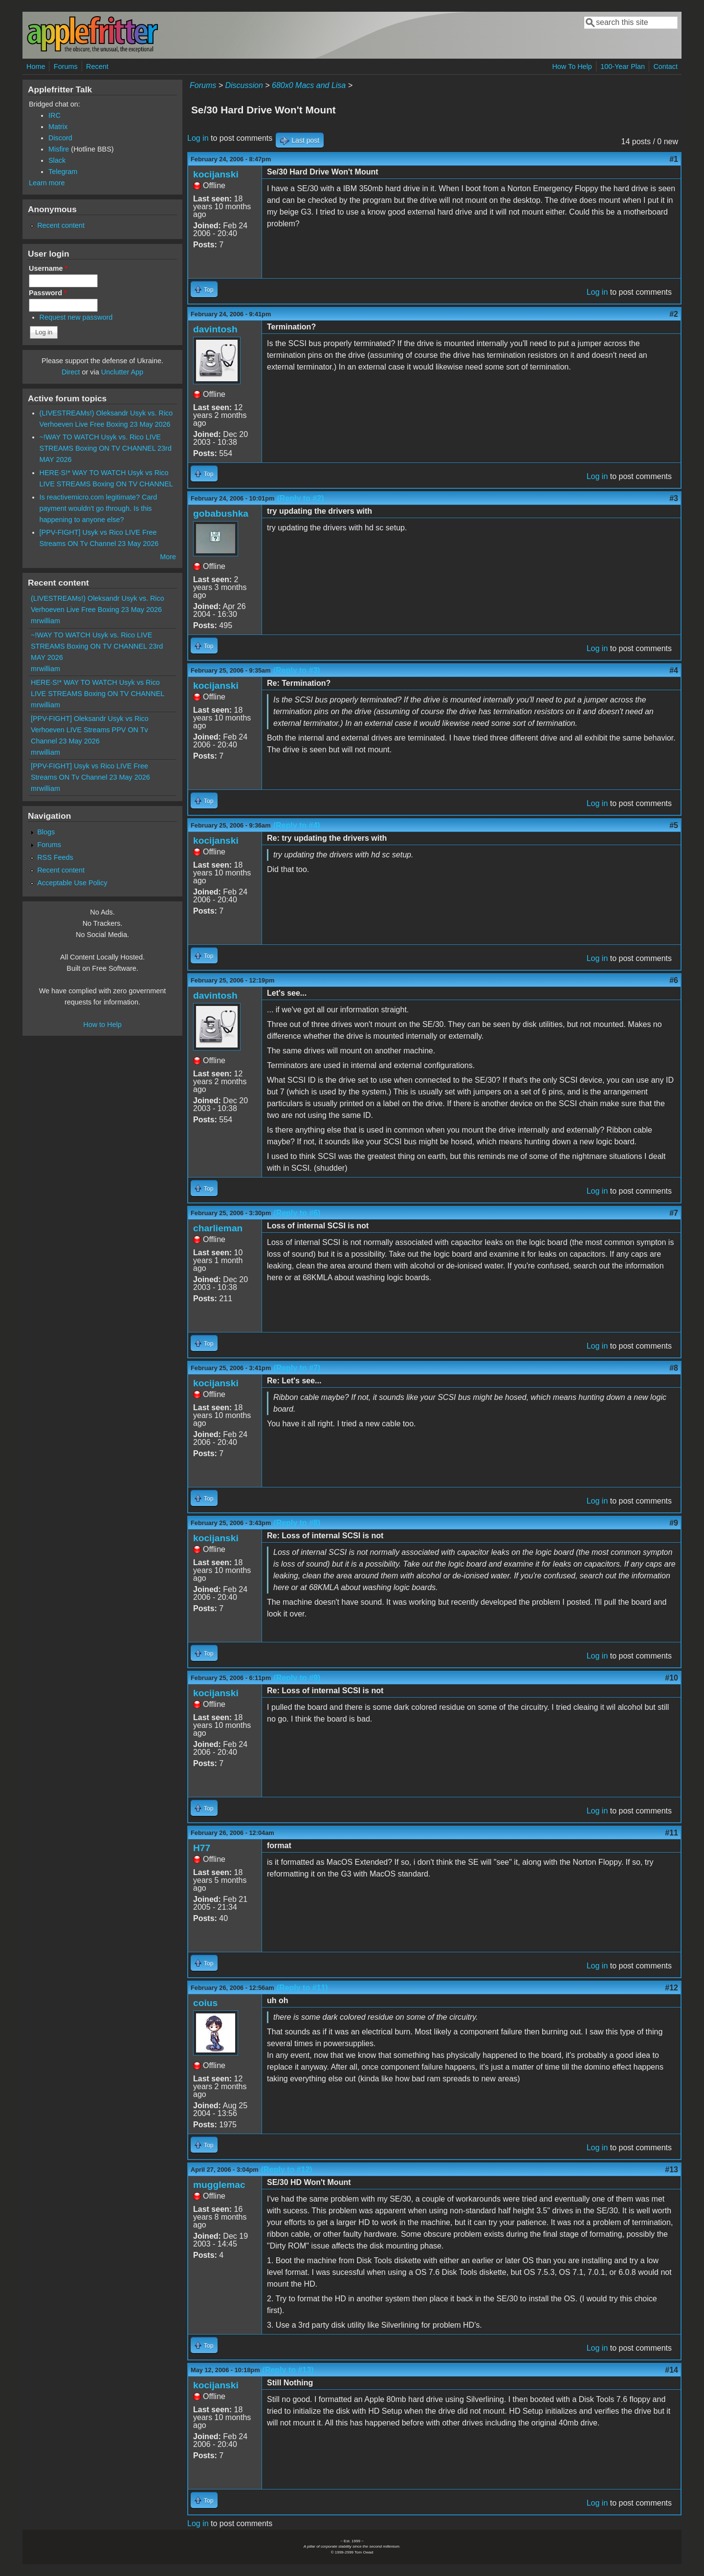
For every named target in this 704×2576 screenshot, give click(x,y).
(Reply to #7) (296, 1368)
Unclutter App (122, 372)
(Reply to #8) (296, 1523)
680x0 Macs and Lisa (309, 85)
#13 (671, 2169)
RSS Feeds (55, 857)
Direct (71, 372)
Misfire (58, 149)
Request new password (76, 317)
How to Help (102, 1024)
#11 (671, 1833)
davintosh (215, 329)
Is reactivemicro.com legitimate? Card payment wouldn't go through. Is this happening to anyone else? (98, 508)
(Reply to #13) (288, 2370)
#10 (671, 1678)
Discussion (244, 85)
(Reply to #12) (286, 2169)
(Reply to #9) (296, 1678)
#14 (671, 2370)
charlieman (217, 1228)
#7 (673, 1213)
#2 (673, 314)
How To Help (572, 66)
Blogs (46, 832)
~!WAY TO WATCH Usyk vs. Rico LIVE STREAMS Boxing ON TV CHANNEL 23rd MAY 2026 (106, 448)
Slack (57, 160)
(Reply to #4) (296, 825)
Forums (66, 66)
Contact (665, 66)
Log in (198, 138)
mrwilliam (45, 621)
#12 (671, 1988)
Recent (97, 66)
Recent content (61, 225)
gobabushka (220, 513)
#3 (673, 498)
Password (48, 293)
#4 (673, 670)
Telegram (62, 171)
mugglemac (219, 2185)
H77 (201, 1848)
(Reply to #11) (302, 1988)
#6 (673, 980)
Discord (60, 138)
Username (48, 268)
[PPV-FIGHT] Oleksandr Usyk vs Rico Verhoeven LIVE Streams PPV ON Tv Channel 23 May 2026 (90, 730)
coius (205, 2003)
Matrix (57, 127)
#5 (673, 825)
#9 (673, 1523)
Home (35, 66)
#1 (673, 159)
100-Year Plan (622, 66)
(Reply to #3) (296, 670)
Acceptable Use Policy (72, 883)
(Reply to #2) (300, 498)
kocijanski (216, 174)
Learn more (47, 183)
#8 (673, 1368)
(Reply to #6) (296, 1213)
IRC (54, 115)
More (168, 557)
